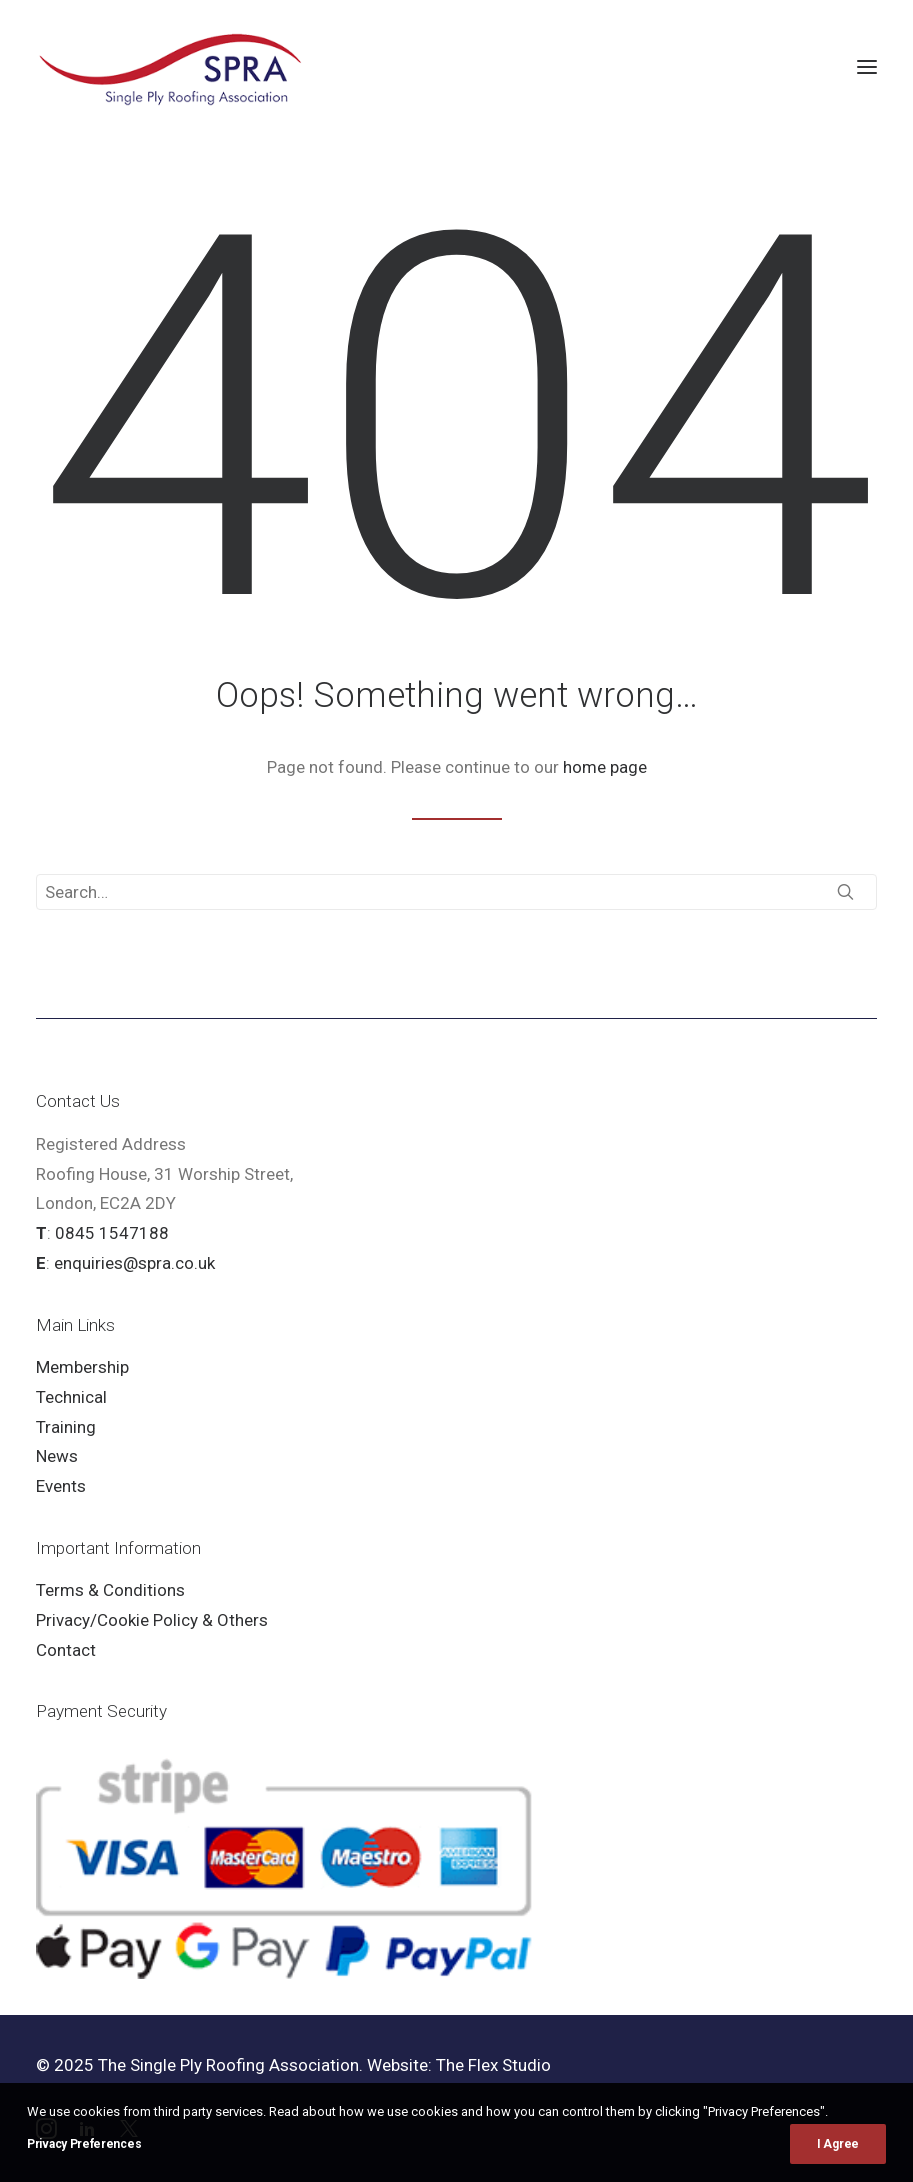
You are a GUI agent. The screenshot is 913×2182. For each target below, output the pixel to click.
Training (66, 1427)
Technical (71, 1397)
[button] (867, 67)
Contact (66, 1650)
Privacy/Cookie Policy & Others (152, 1620)
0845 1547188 (112, 1233)
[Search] (456, 892)
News (57, 1456)
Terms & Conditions (110, 1590)
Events (61, 1486)
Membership (82, 1367)
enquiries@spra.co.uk (134, 1263)
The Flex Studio (493, 2065)
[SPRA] (171, 67)
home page (605, 767)
